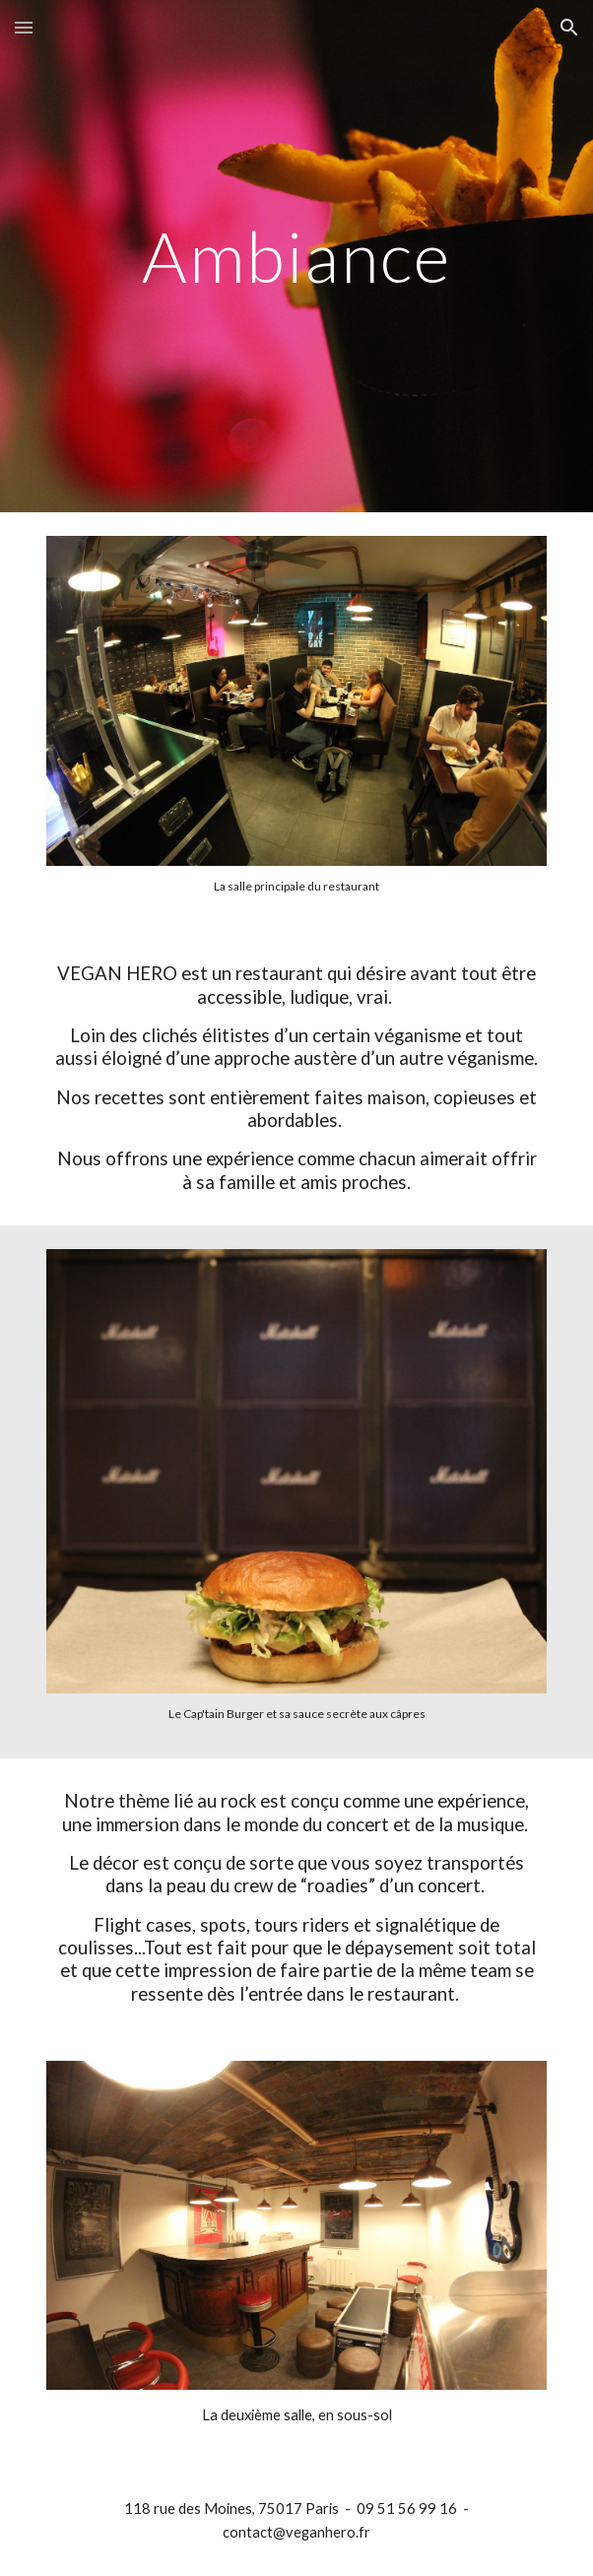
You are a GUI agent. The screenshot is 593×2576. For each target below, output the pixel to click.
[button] (23, 27)
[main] (296, 256)
